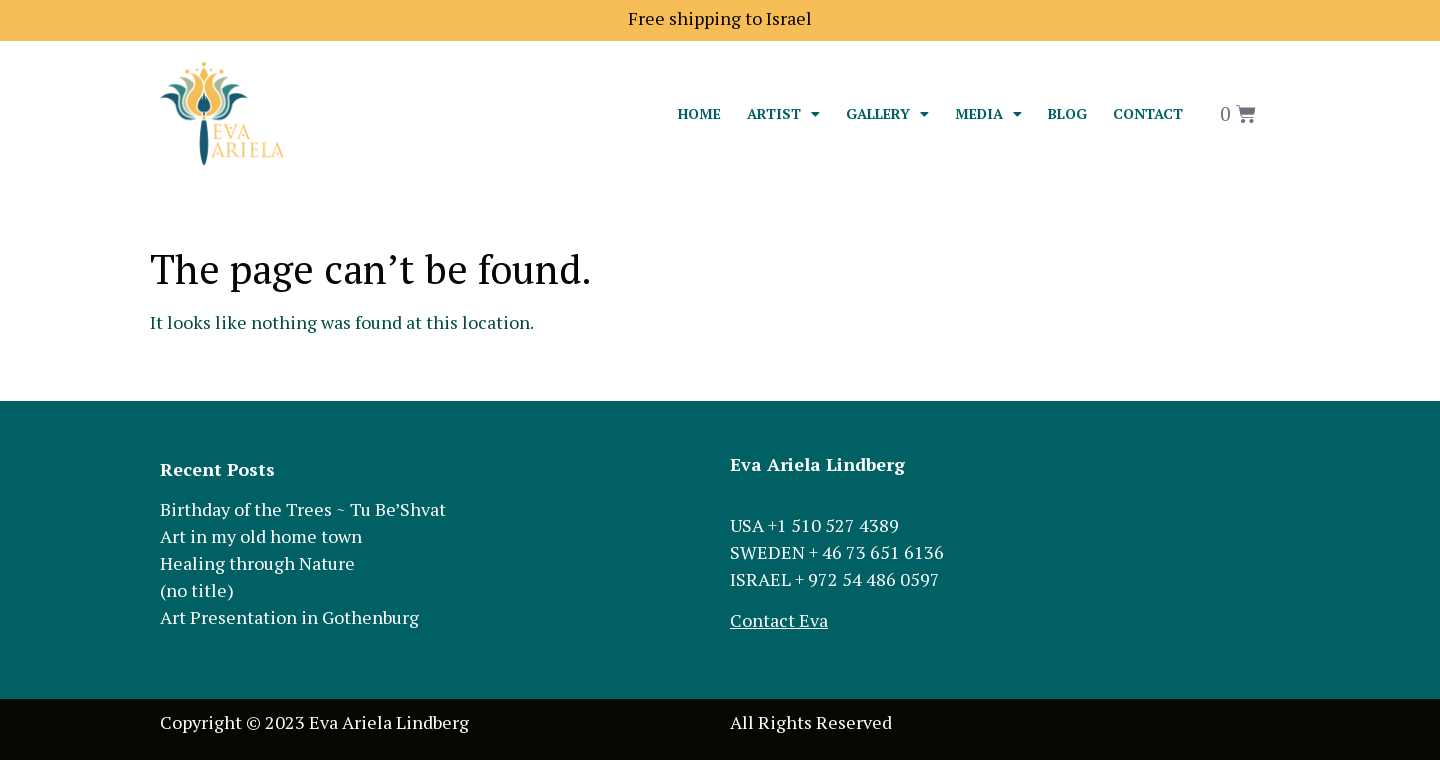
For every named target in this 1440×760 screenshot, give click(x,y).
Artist (783, 114)
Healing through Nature (257, 563)
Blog (1067, 113)
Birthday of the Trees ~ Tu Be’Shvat (303, 509)
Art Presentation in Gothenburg (289, 617)
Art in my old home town (261, 536)
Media (988, 114)
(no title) (197, 590)
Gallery (887, 114)
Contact (1148, 113)
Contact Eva (779, 620)
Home (699, 113)
